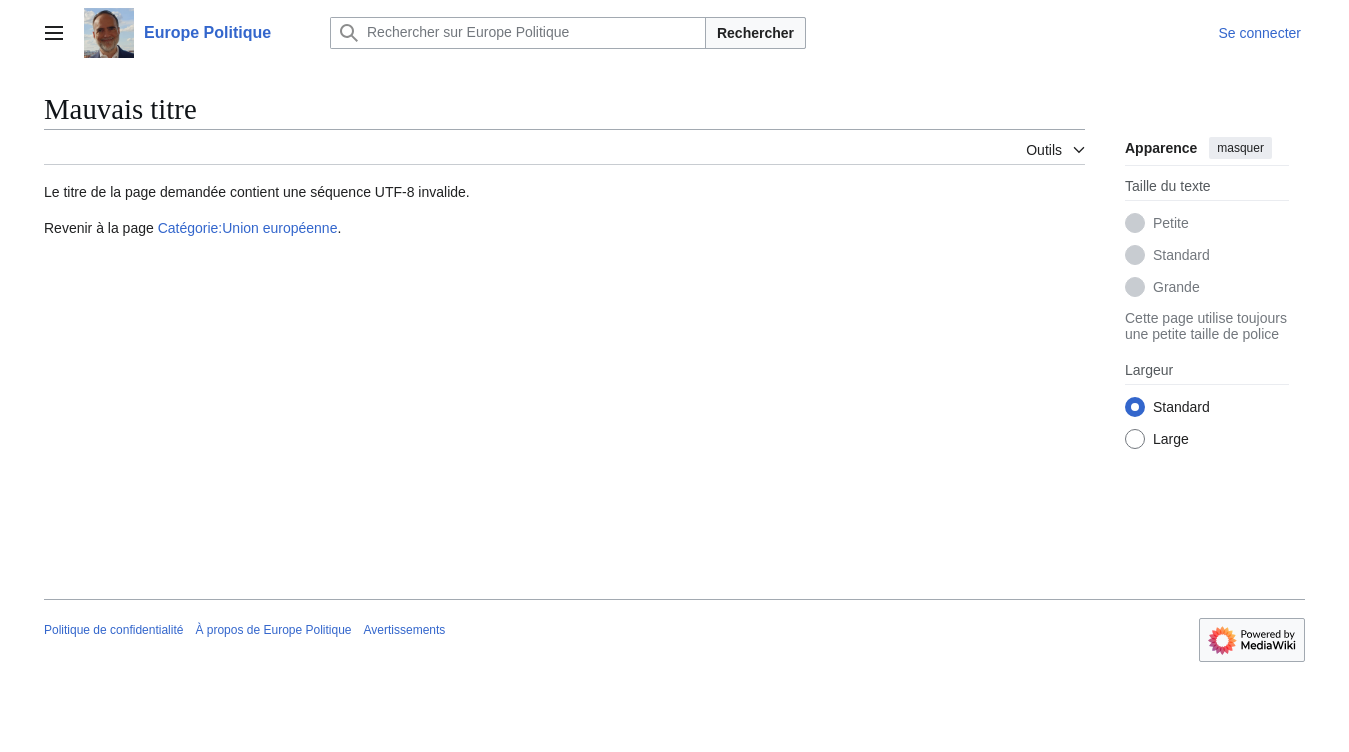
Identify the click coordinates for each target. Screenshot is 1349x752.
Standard (1181, 255)
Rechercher (755, 33)
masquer (1240, 148)
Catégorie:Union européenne (248, 228)
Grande (1176, 287)
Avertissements (405, 630)
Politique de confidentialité (113, 630)
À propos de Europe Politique (273, 630)
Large (1171, 439)
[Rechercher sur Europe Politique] (518, 33)
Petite (1171, 223)
